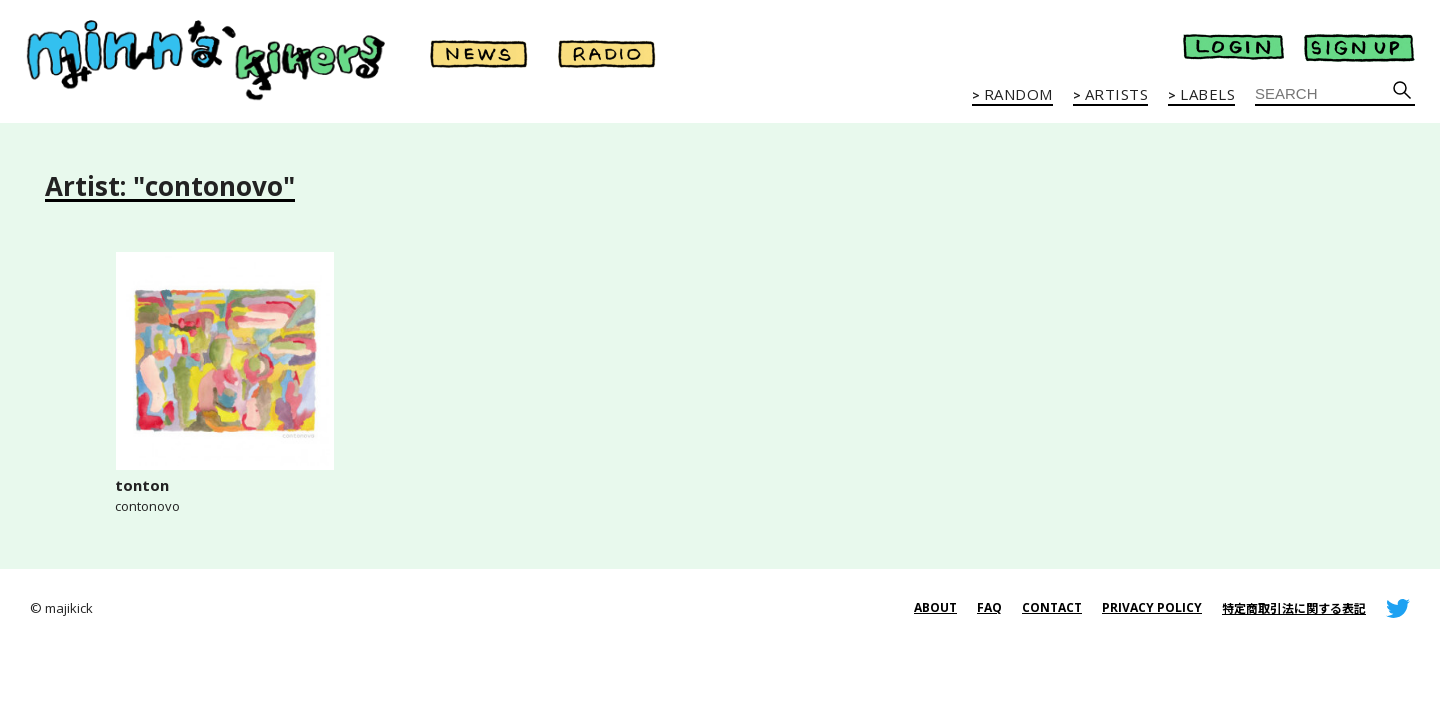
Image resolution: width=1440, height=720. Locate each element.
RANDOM (1018, 95)
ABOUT (935, 607)
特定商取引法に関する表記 (1294, 608)
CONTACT (1052, 607)
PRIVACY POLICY (1152, 607)
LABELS (1207, 95)
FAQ (989, 607)
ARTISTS (1117, 95)
